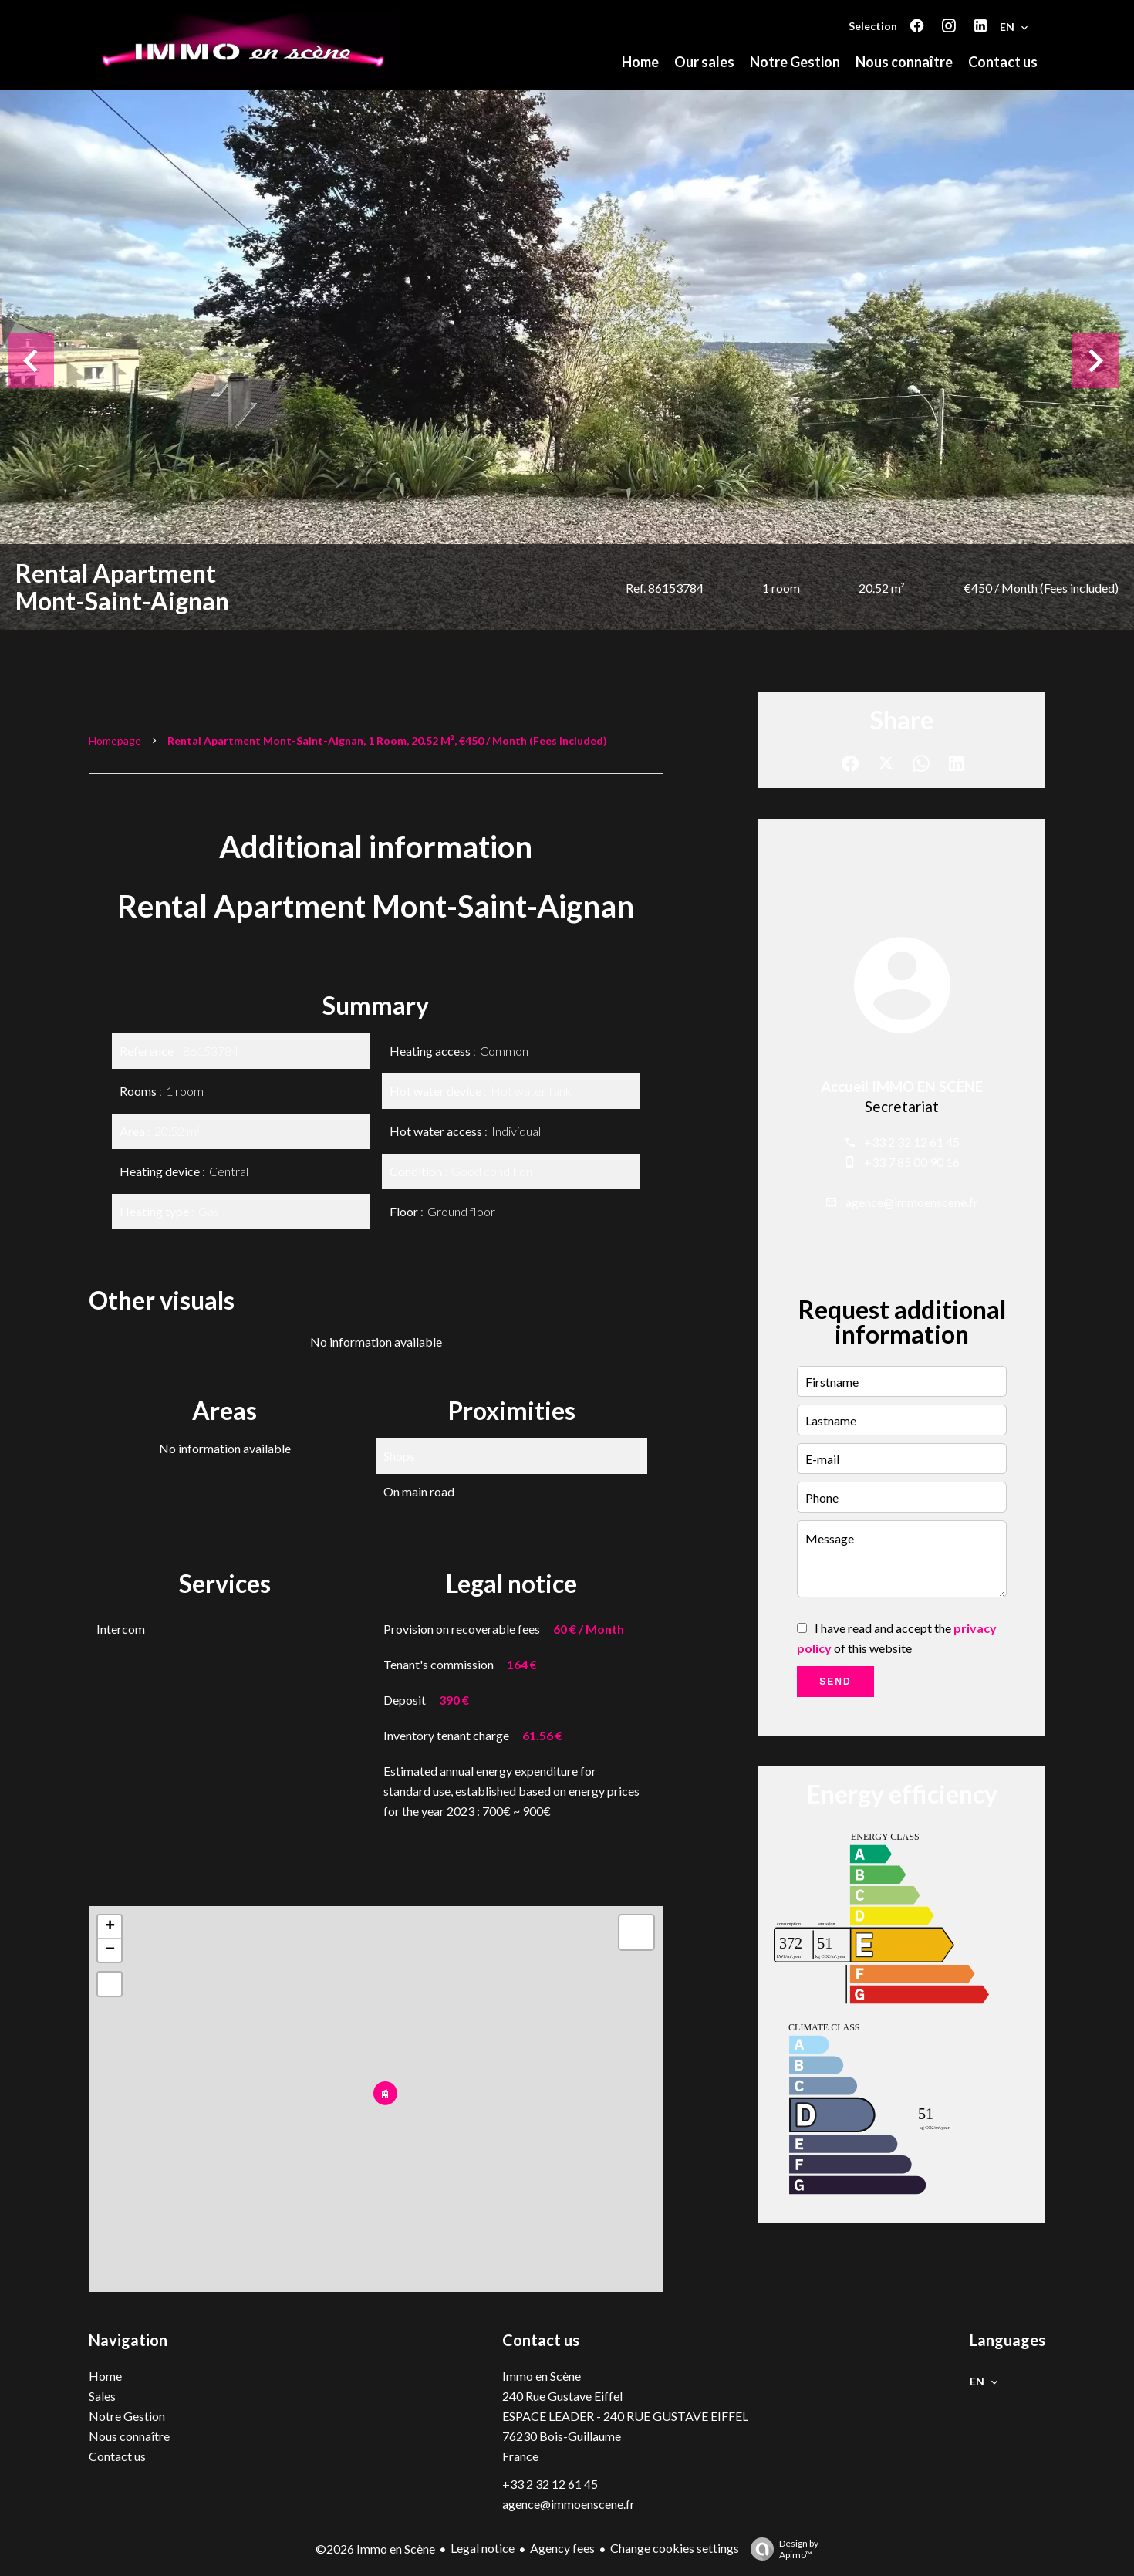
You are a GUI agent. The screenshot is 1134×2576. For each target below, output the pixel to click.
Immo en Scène (541, 2375)
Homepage (115, 740)
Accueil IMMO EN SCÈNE (902, 1086)
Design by (780, 2549)
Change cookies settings (674, 2548)
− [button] (110, 1950)
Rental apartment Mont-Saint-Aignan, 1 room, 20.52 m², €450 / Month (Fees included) (387, 740)
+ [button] (110, 1927)
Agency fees (562, 2548)
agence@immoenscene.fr (911, 1202)
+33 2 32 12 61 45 (912, 1141)
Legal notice (483, 2548)
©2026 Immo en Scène (375, 2548)
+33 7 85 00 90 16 (912, 1161)
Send (835, 1681)
